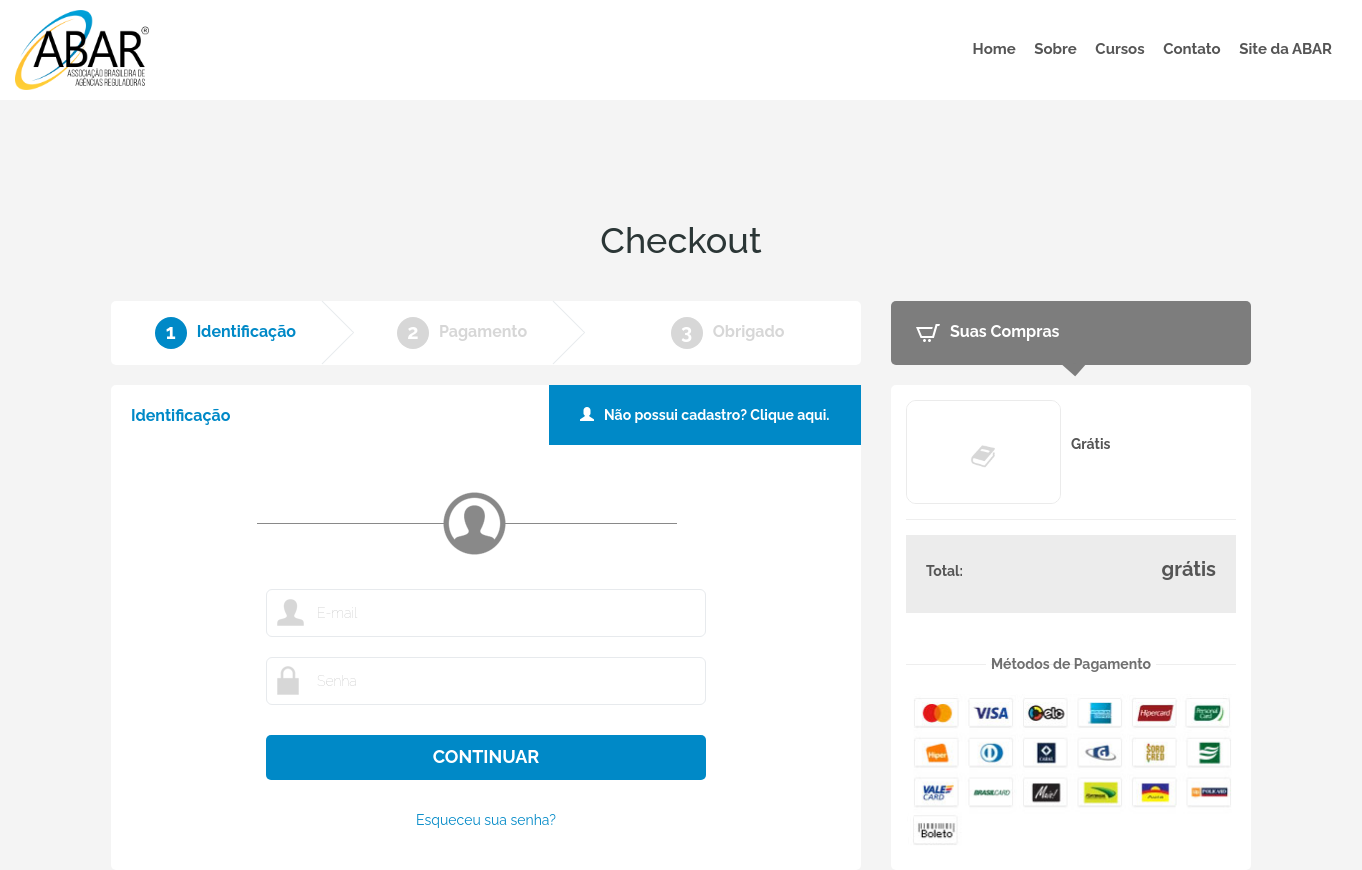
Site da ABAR (1285, 49)
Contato (1191, 49)
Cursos (1119, 49)
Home (994, 49)
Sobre (1055, 49)
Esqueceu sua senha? (486, 820)
